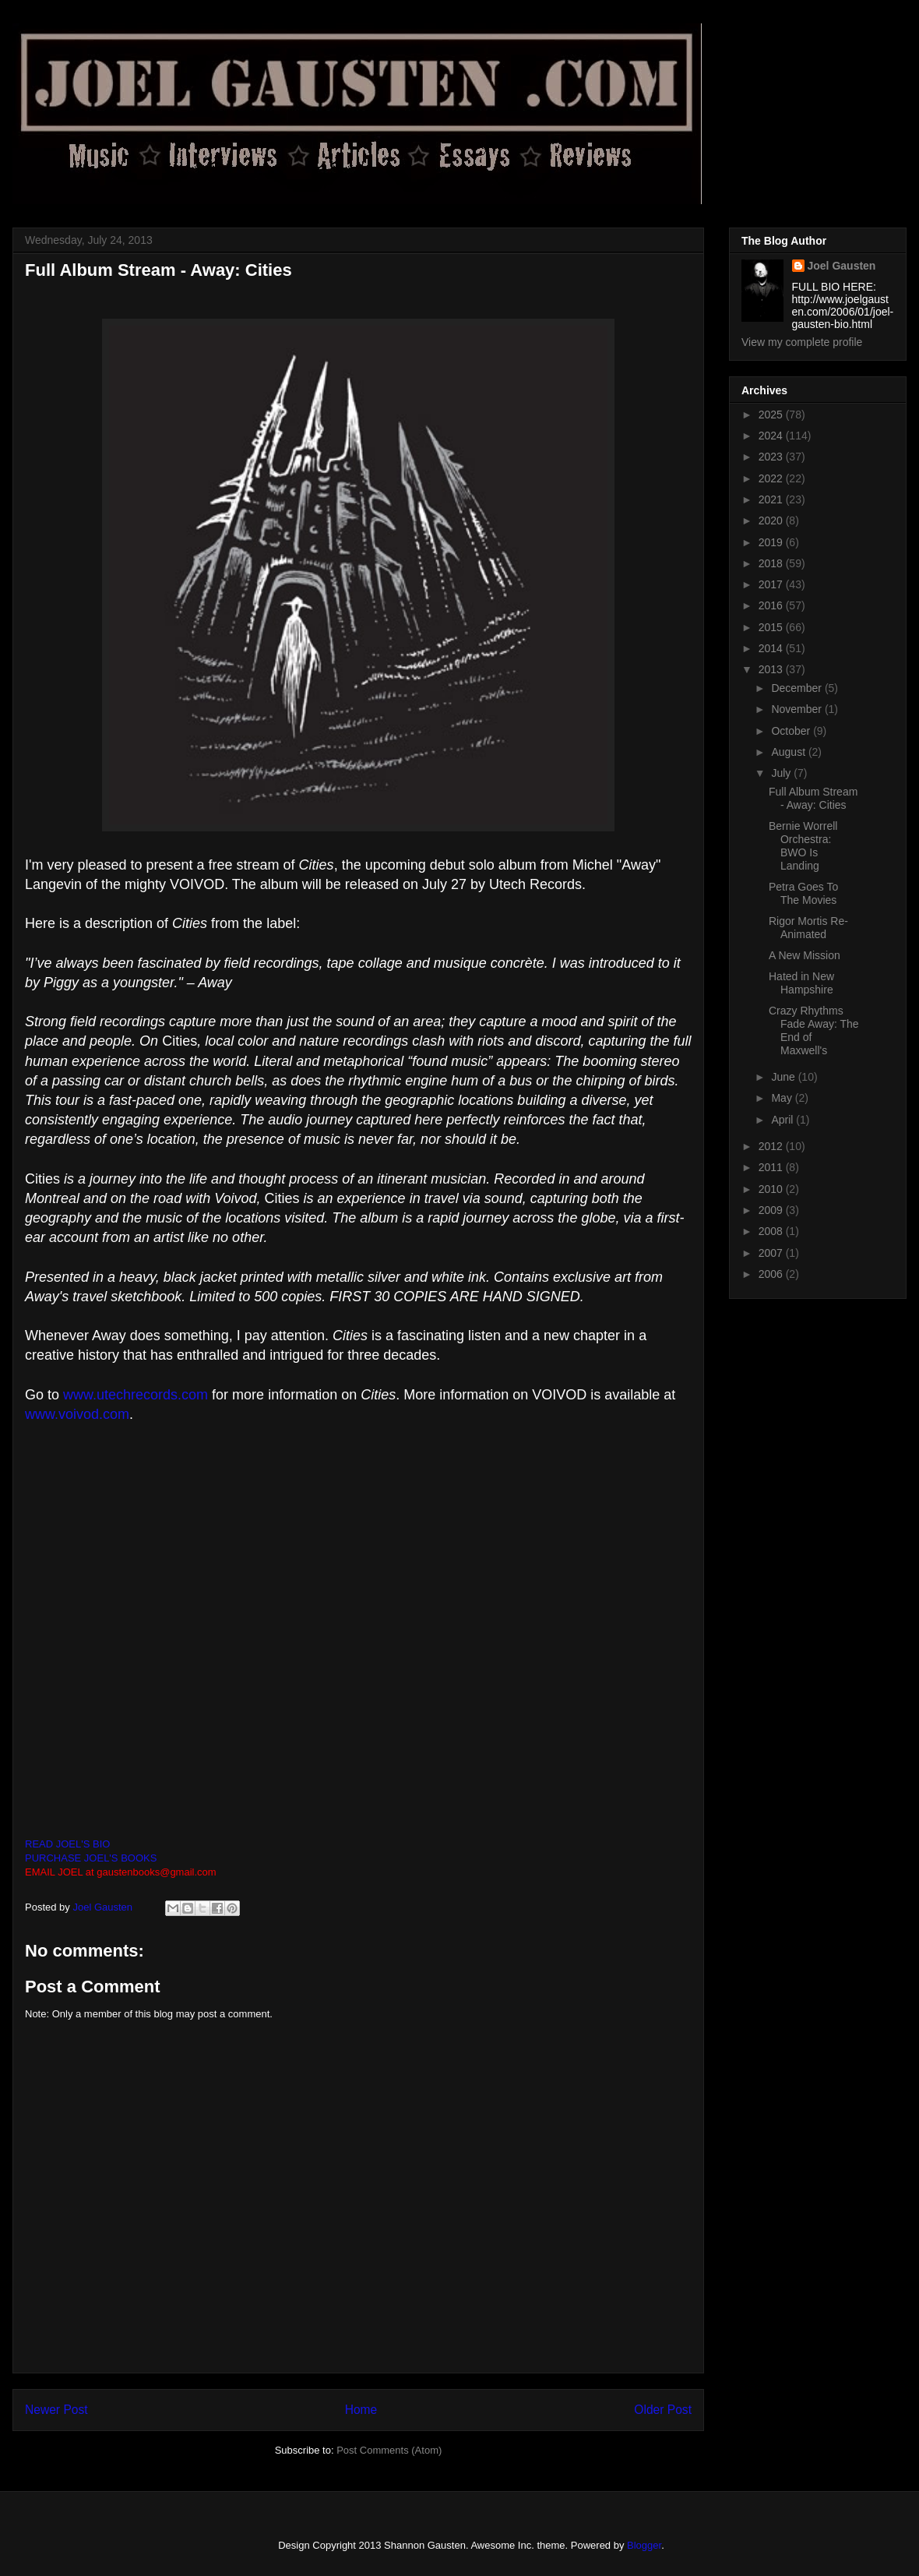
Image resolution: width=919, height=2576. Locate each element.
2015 (772, 627)
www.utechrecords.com (135, 1395)
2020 (772, 520)
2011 (772, 1167)
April (783, 1119)
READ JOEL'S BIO (67, 1844)
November (797, 709)
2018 (772, 563)
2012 (772, 1146)
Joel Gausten (842, 265)
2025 (772, 414)
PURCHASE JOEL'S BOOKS (91, 1858)
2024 (772, 435)
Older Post (663, 2409)
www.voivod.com (77, 1414)
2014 (772, 648)
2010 (772, 1189)
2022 (772, 478)
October (792, 731)
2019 (772, 542)
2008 (772, 1231)
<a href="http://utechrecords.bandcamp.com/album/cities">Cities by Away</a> (358, 1636)
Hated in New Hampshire (801, 983)
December (797, 688)
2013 (772, 669)
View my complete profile (801, 342)
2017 (772, 584)
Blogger (644, 2545)
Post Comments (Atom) (389, 2450)
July (782, 773)
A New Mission (804, 955)
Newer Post (56, 2409)
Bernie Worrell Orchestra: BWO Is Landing (803, 845)
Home (361, 2409)
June (784, 1077)
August (789, 752)
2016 (772, 605)
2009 (772, 1210)
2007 (772, 1253)
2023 (772, 456)
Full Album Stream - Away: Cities (813, 798)
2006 (772, 1274)
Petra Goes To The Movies (803, 893)
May (782, 1098)
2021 (772, 499)
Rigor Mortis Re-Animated (808, 927)
